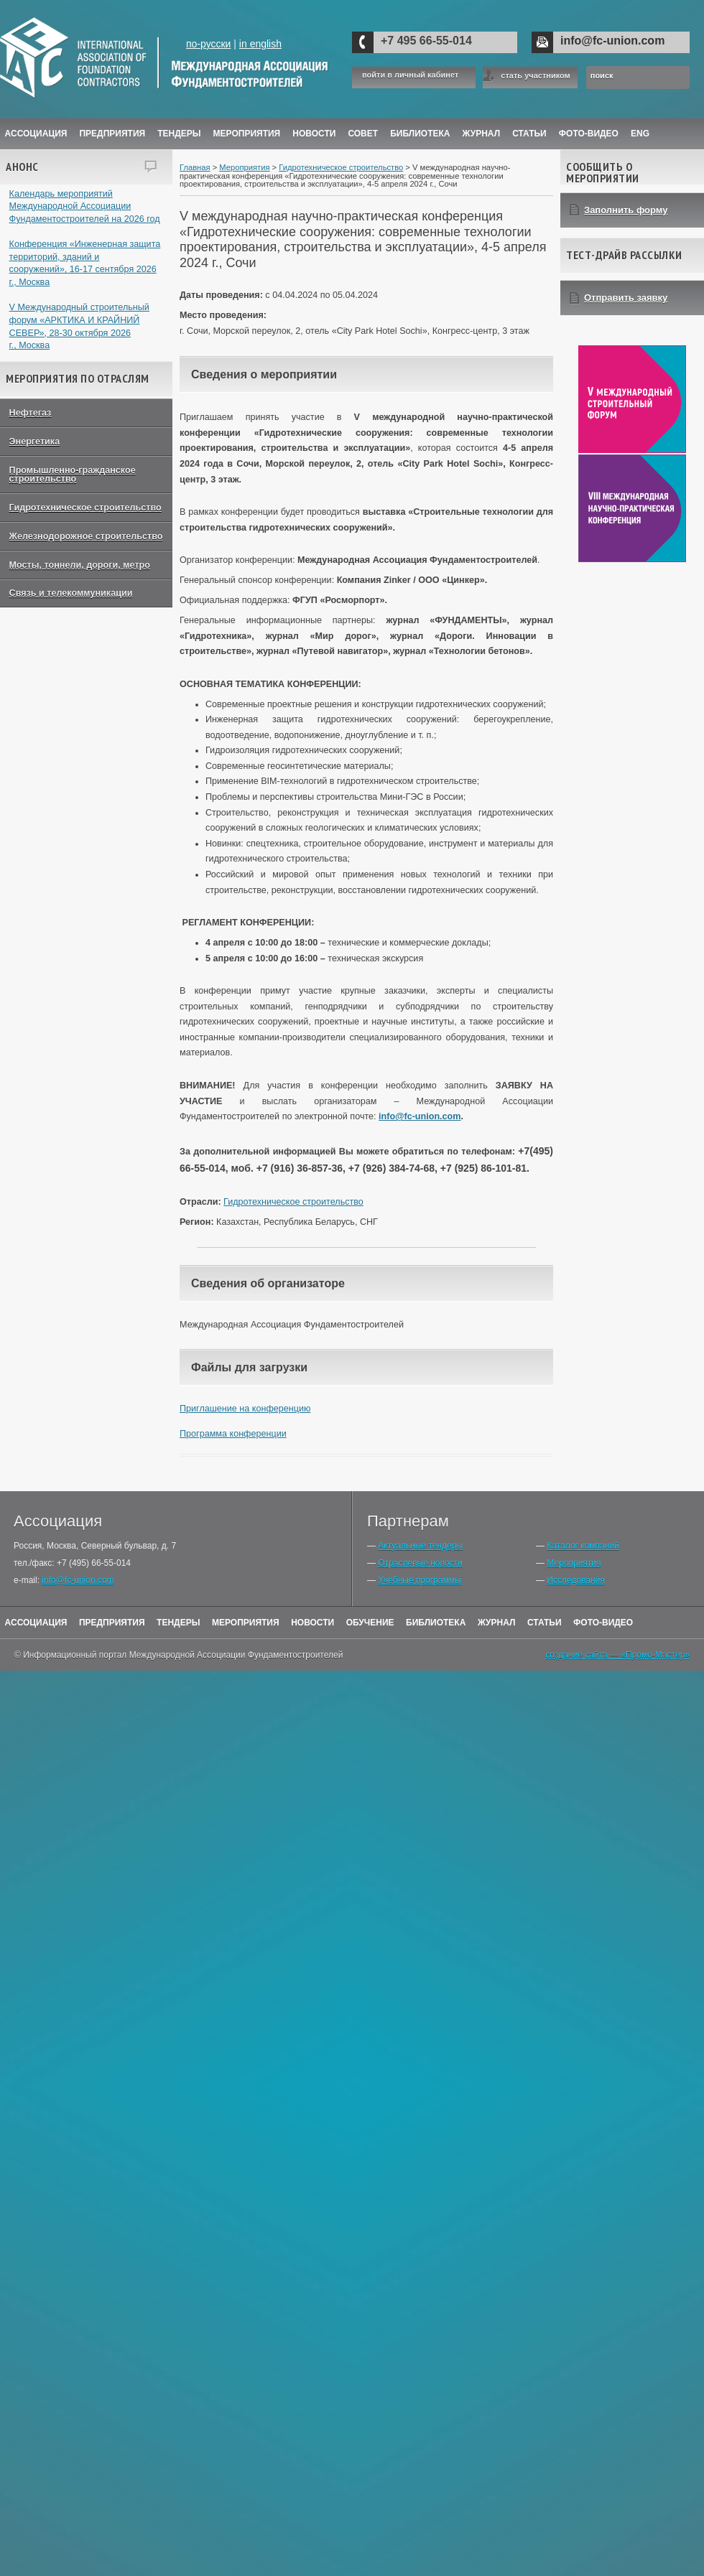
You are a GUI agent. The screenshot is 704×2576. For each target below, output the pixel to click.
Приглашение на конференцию (245, 1409)
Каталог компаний (583, 1546)
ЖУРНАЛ (482, 134)
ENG (640, 134)
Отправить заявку (625, 297)
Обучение (370, 1623)
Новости (313, 134)
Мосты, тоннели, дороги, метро (79, 565)
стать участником (535, 75)
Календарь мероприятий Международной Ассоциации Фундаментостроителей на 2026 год (84, 206)
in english (260, 44)
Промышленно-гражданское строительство (72, 475)
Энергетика (34, 442)
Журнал (497, 1623)
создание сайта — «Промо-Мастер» (617, 1655)
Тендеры (178, 134)
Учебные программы (419, 1580)
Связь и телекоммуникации (71, 593)
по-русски (208, 44)
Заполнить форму (626, 210)
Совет (363, 134)
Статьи (529, 134)
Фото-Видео (589, 134)
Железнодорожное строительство (86, 536)
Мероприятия (247, 134)
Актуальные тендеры (420, 1546)
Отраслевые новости (420, 1563)
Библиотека (420, 134)
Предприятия (112, 134)
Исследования (575, 1580)
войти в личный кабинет (410, 75)
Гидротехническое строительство (85, 508)
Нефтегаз (30, 413)
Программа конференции (233, 1434)
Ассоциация (36, 134)
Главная (195, 167)
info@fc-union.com (612, 40)
